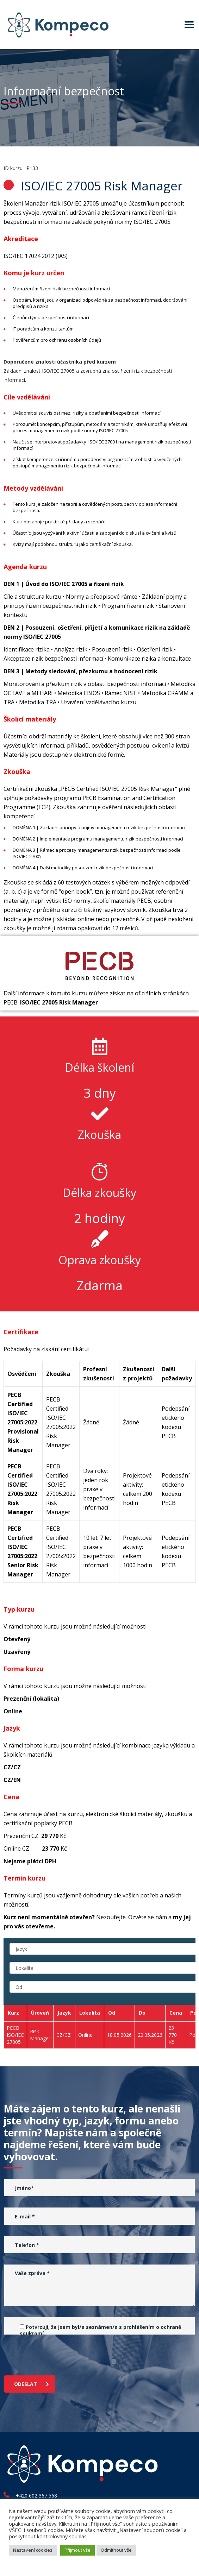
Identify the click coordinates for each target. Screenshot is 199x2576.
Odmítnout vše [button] (116, 2550)
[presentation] (57, 2352)
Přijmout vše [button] (77, 2550)
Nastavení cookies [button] (32, 2550)
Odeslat (31, 2384)
